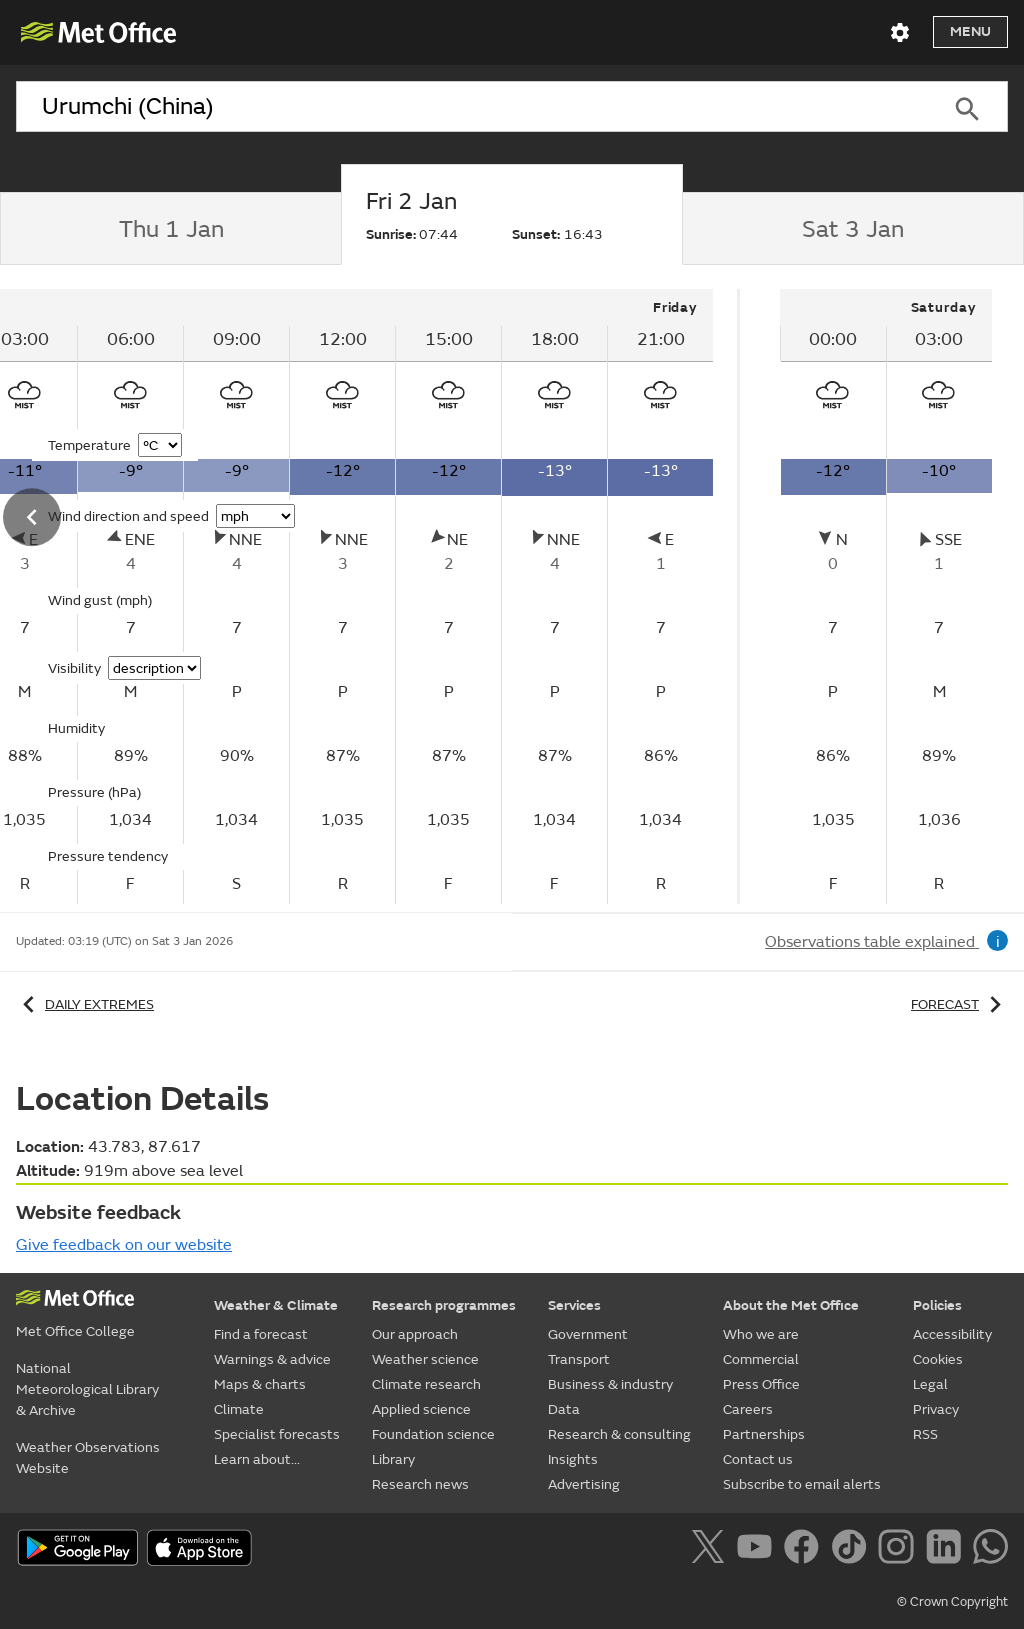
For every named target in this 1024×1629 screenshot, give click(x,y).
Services (574, 1305)
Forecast (959, 1004)
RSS (925, 1434)
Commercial (761, 1359)
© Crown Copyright (952, 1602)
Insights (573, 1459)
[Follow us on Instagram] (899, 1550)
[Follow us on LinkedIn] (947, 1550)
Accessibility (952, 1334)
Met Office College (75, 1331)
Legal (930, 1384)
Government (588, 1334)
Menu (970, 31)
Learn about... (257, 1459)
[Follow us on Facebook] (805, 1550)
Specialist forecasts (277, 1434)
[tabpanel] (886, 596)
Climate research (426, 1384)
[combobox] (471, 107)
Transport (579, 1359)
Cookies (938, 1359)
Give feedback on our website (124, 1245)
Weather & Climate (276, 1305)
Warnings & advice (272, 1359)
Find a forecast (261, 1334)
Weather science (425, 1359)
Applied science (421, 1409)
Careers (748, 1409)
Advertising (584, 1484)
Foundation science (433, 1434)
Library (393, 1459)
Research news (420, 1484)
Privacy (936, 1409)
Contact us (758, 1459)
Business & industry (610, 1384)
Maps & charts (260, 1384)
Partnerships (764, 1434)
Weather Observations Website (88, 1458)
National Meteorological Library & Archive (87, 1389)
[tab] (170, 229)
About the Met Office (791, 1305)
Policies (937, 1305)
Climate (239, 1409)
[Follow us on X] (711, 1550)
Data (564, 1409)
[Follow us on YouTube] (758, 1550)
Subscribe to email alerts (802, 1484)
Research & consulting (619, 1434)
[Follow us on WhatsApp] (990, 1550)
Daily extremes (85, 1004)
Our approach (415, 1334)
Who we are (761, 1334)
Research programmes (444, 1305)
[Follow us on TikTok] (852, 1550)
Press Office (761, 1384)
